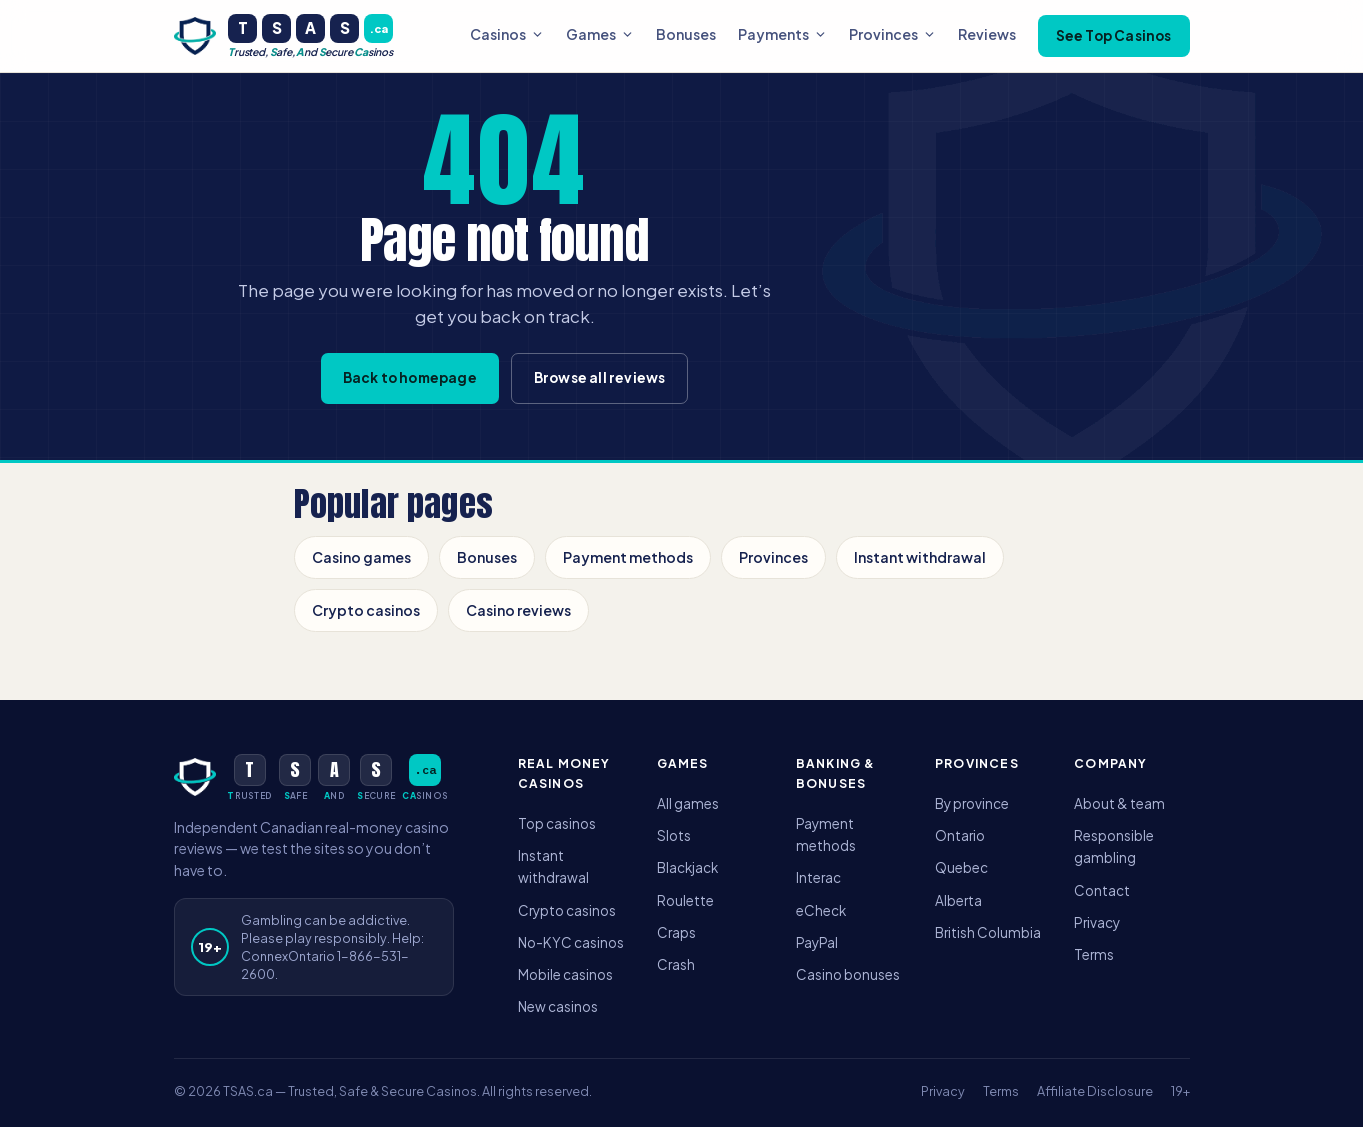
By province (972, 803)
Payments (782, 34)
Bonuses (686, 34)
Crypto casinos (366, 610)
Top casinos (557, 823)
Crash (676, 964)
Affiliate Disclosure (1095, 1091)
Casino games (361, 557)
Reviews (987, 34)
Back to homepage (410, 377)
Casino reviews (518, 610)
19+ (1180, 1091)
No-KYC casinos (571, 942)
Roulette (685, 900)
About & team (1119, 803)
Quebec (961, 867)
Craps (676, 932)
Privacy (1097, 922)
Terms (1094, 954)
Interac (818, 877)
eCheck (821, 910)
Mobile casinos (565, 974)
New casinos (558, 1006)
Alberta (958, 900)
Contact (1102, 890)
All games (688, 803)
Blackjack (687, 867)
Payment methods (628, 557)
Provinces (892, 34)
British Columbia (988, 932)
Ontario (960, 835)
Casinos (507, 34)
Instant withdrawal (920, 557)
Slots (674, 835)
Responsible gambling (1114, 846)
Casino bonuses (848, 974)
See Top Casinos (1114, 35)
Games (600, 34)
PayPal (817, 942)
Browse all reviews (600, 377)
